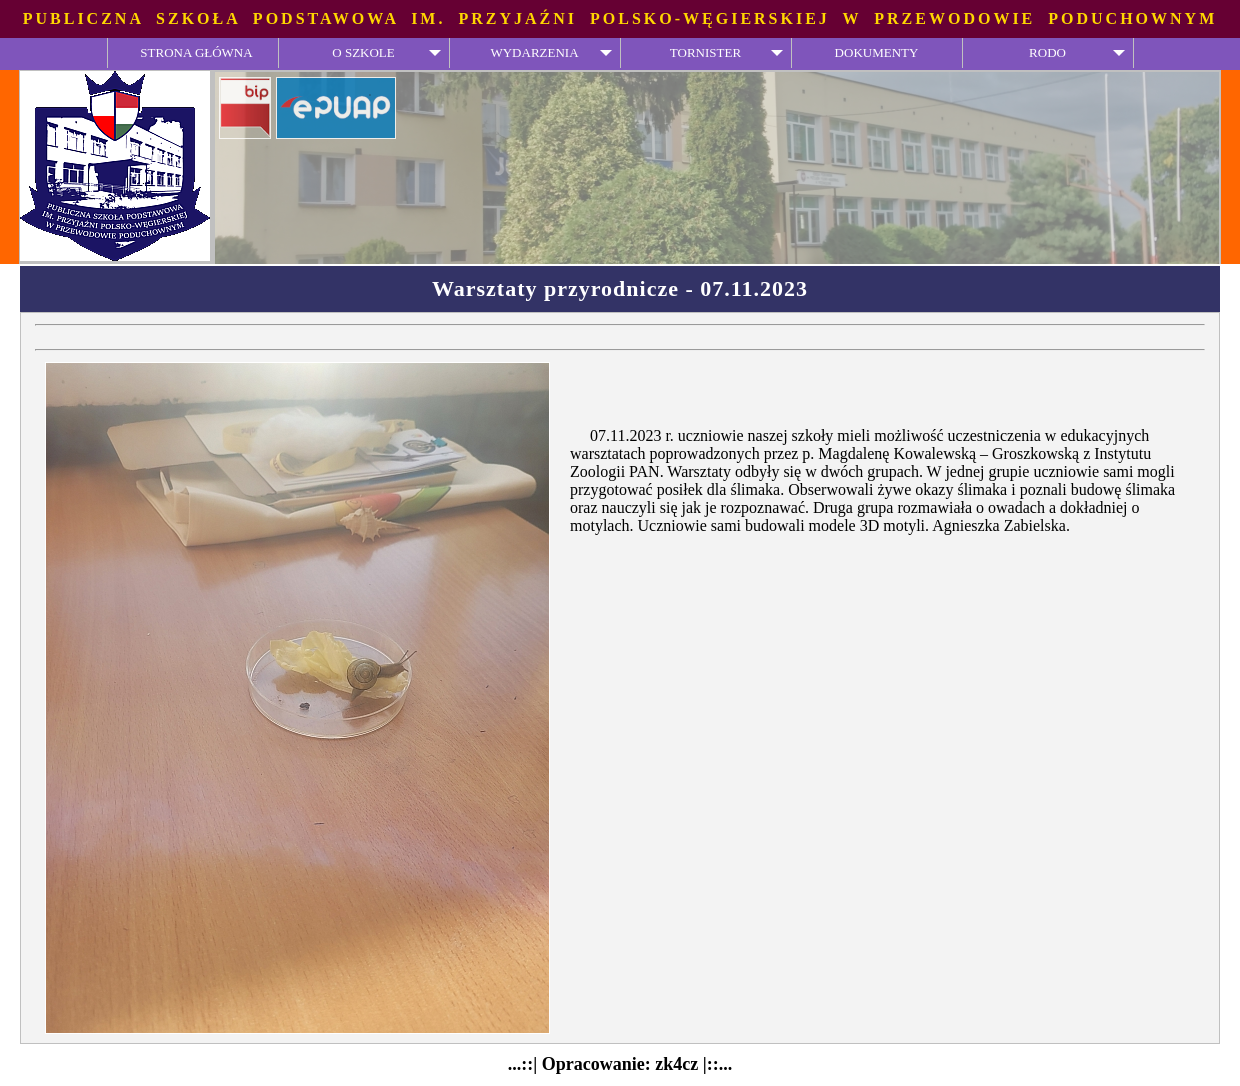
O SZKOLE (363, 52)
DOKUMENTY (877, 52)
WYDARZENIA (534, 52)
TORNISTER (705, 52)
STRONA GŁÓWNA (196, 52)
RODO (1047, 52)
